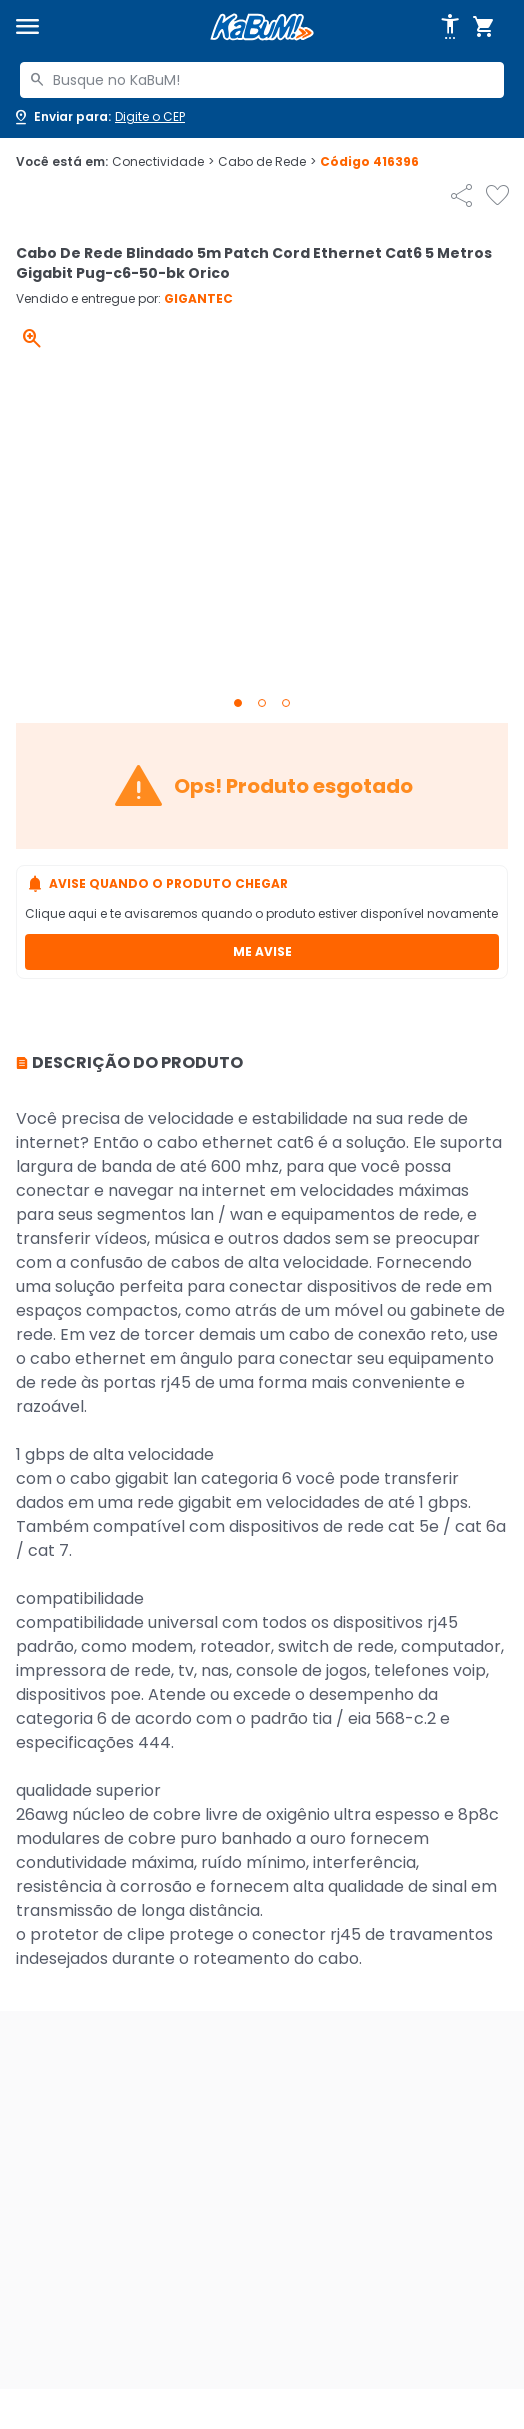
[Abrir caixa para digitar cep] (98, 117)
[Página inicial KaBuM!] (262, 27)
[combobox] (262, 80)
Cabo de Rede (267, 162)
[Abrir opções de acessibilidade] (450, 27)
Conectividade (163, 162)
